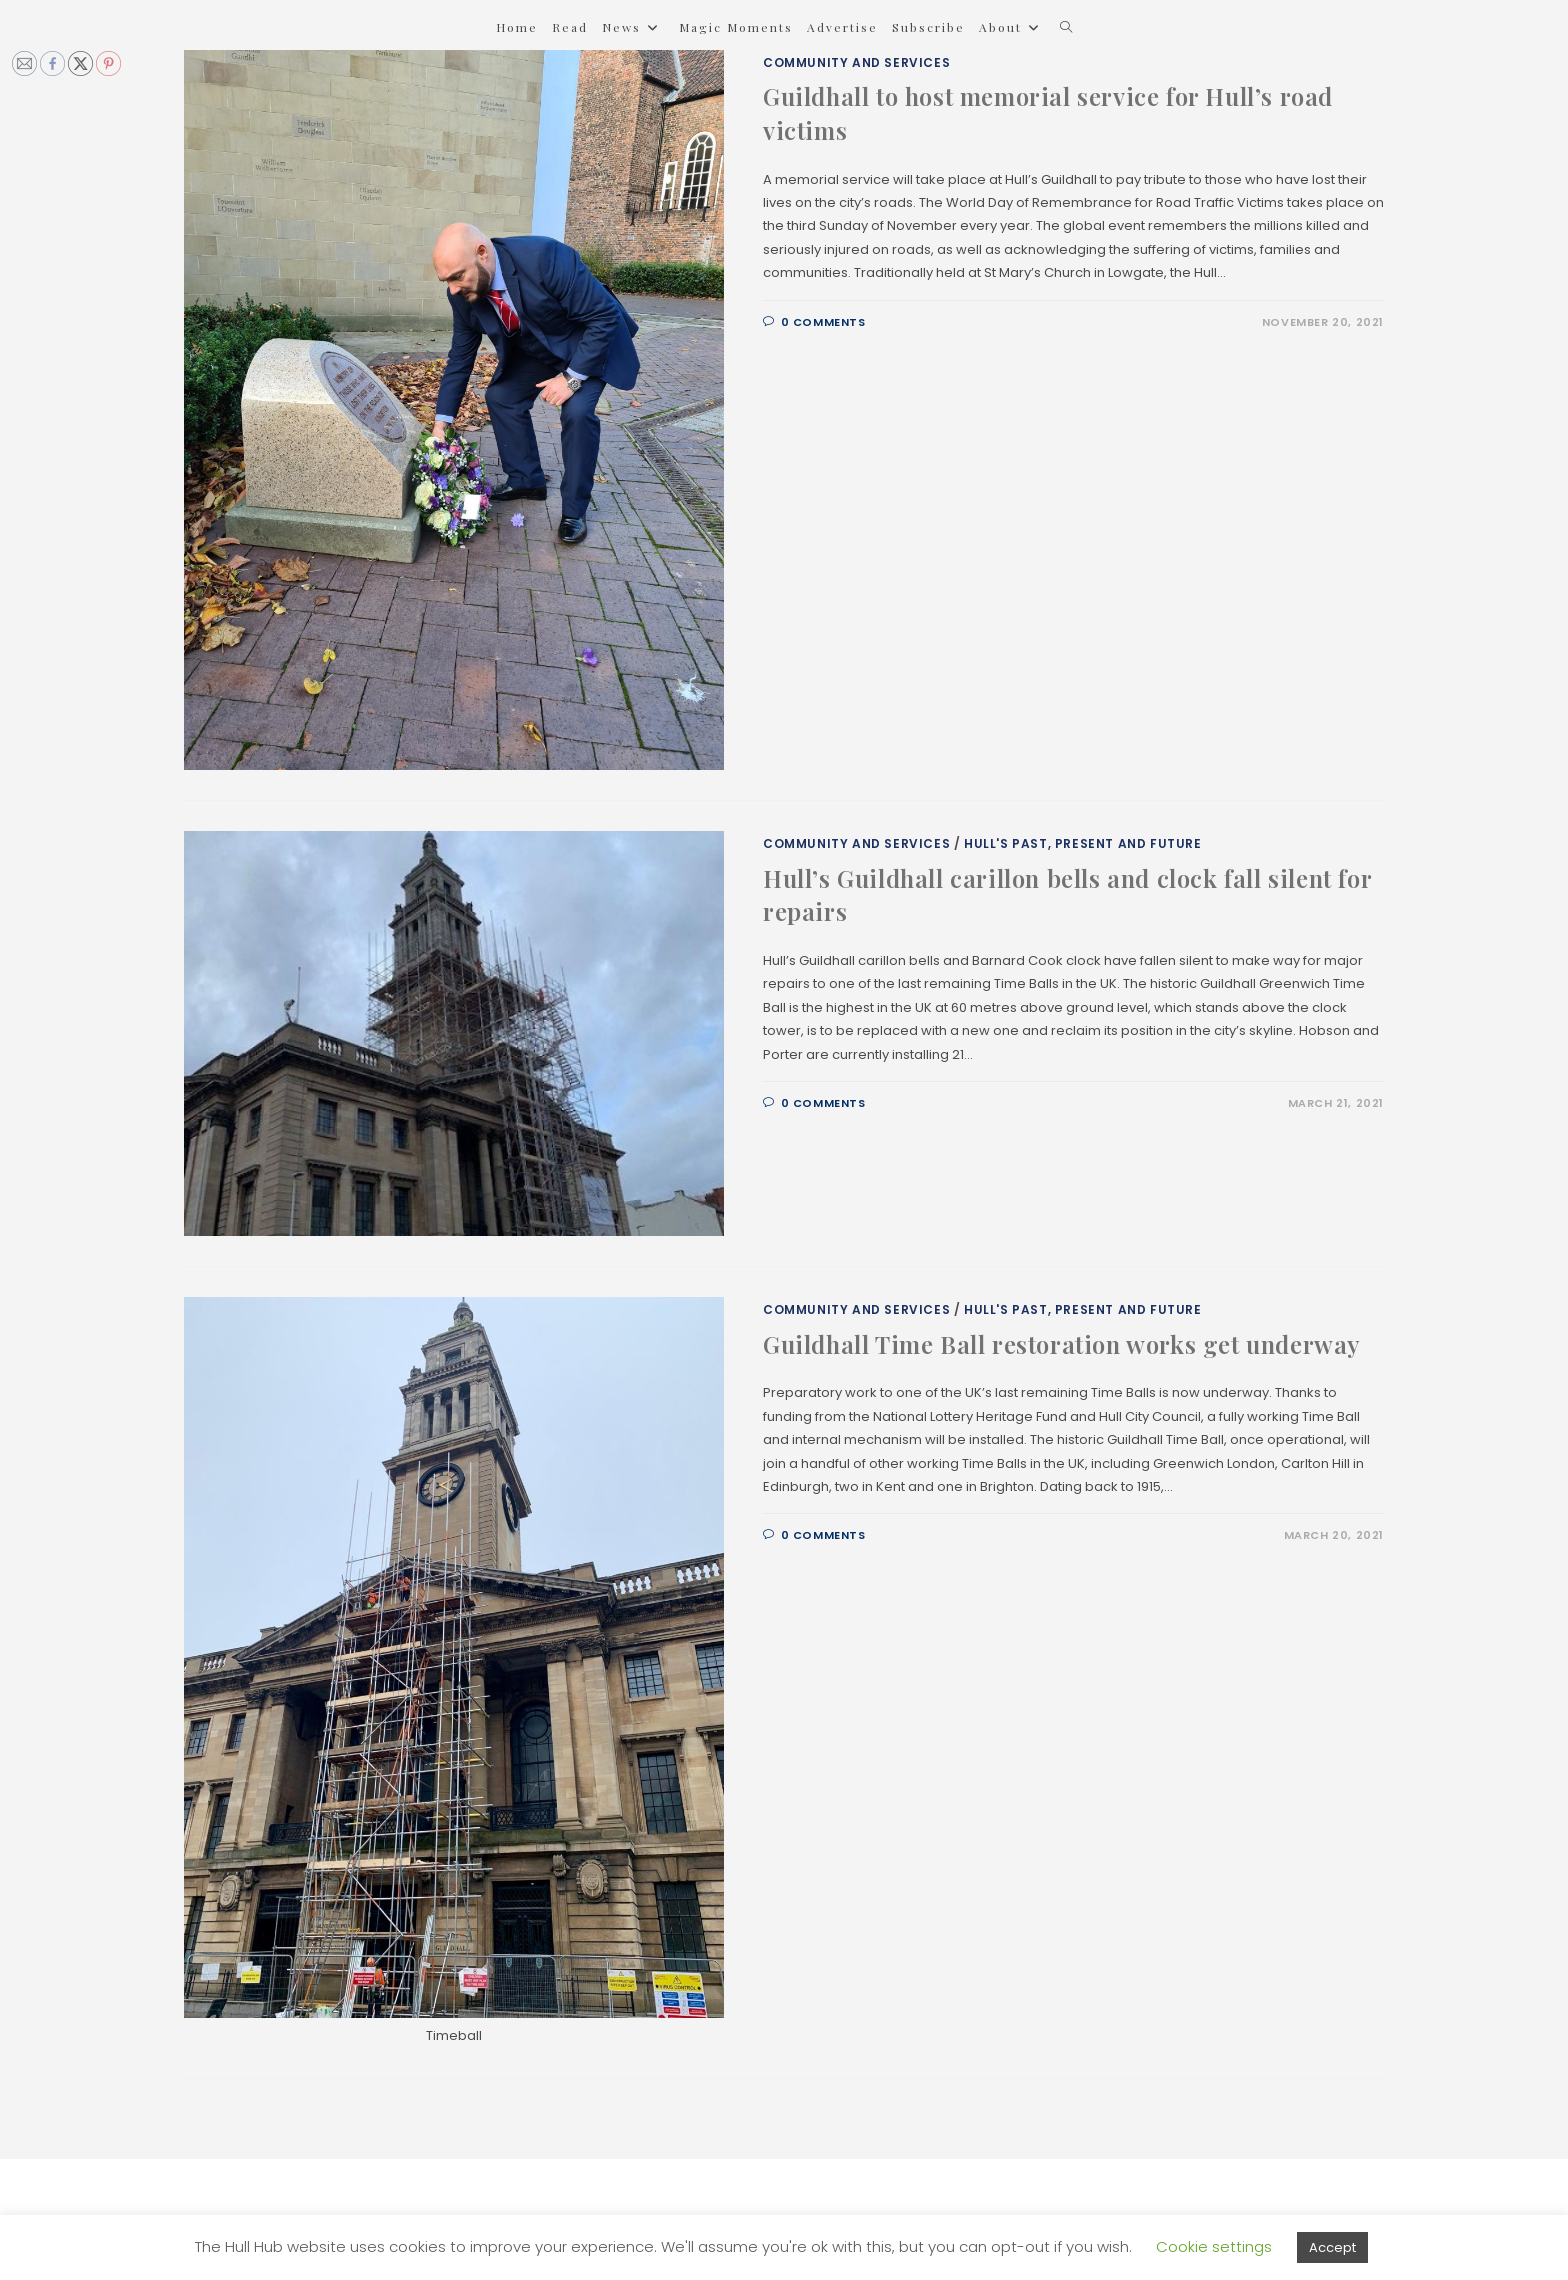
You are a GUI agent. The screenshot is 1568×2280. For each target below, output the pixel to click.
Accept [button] (1332, 2247)
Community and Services (856, 62)
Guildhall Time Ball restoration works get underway (1062, 1344)
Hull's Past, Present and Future (1083, 843)
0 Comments (823, 322)
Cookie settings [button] (1214, 2246)
